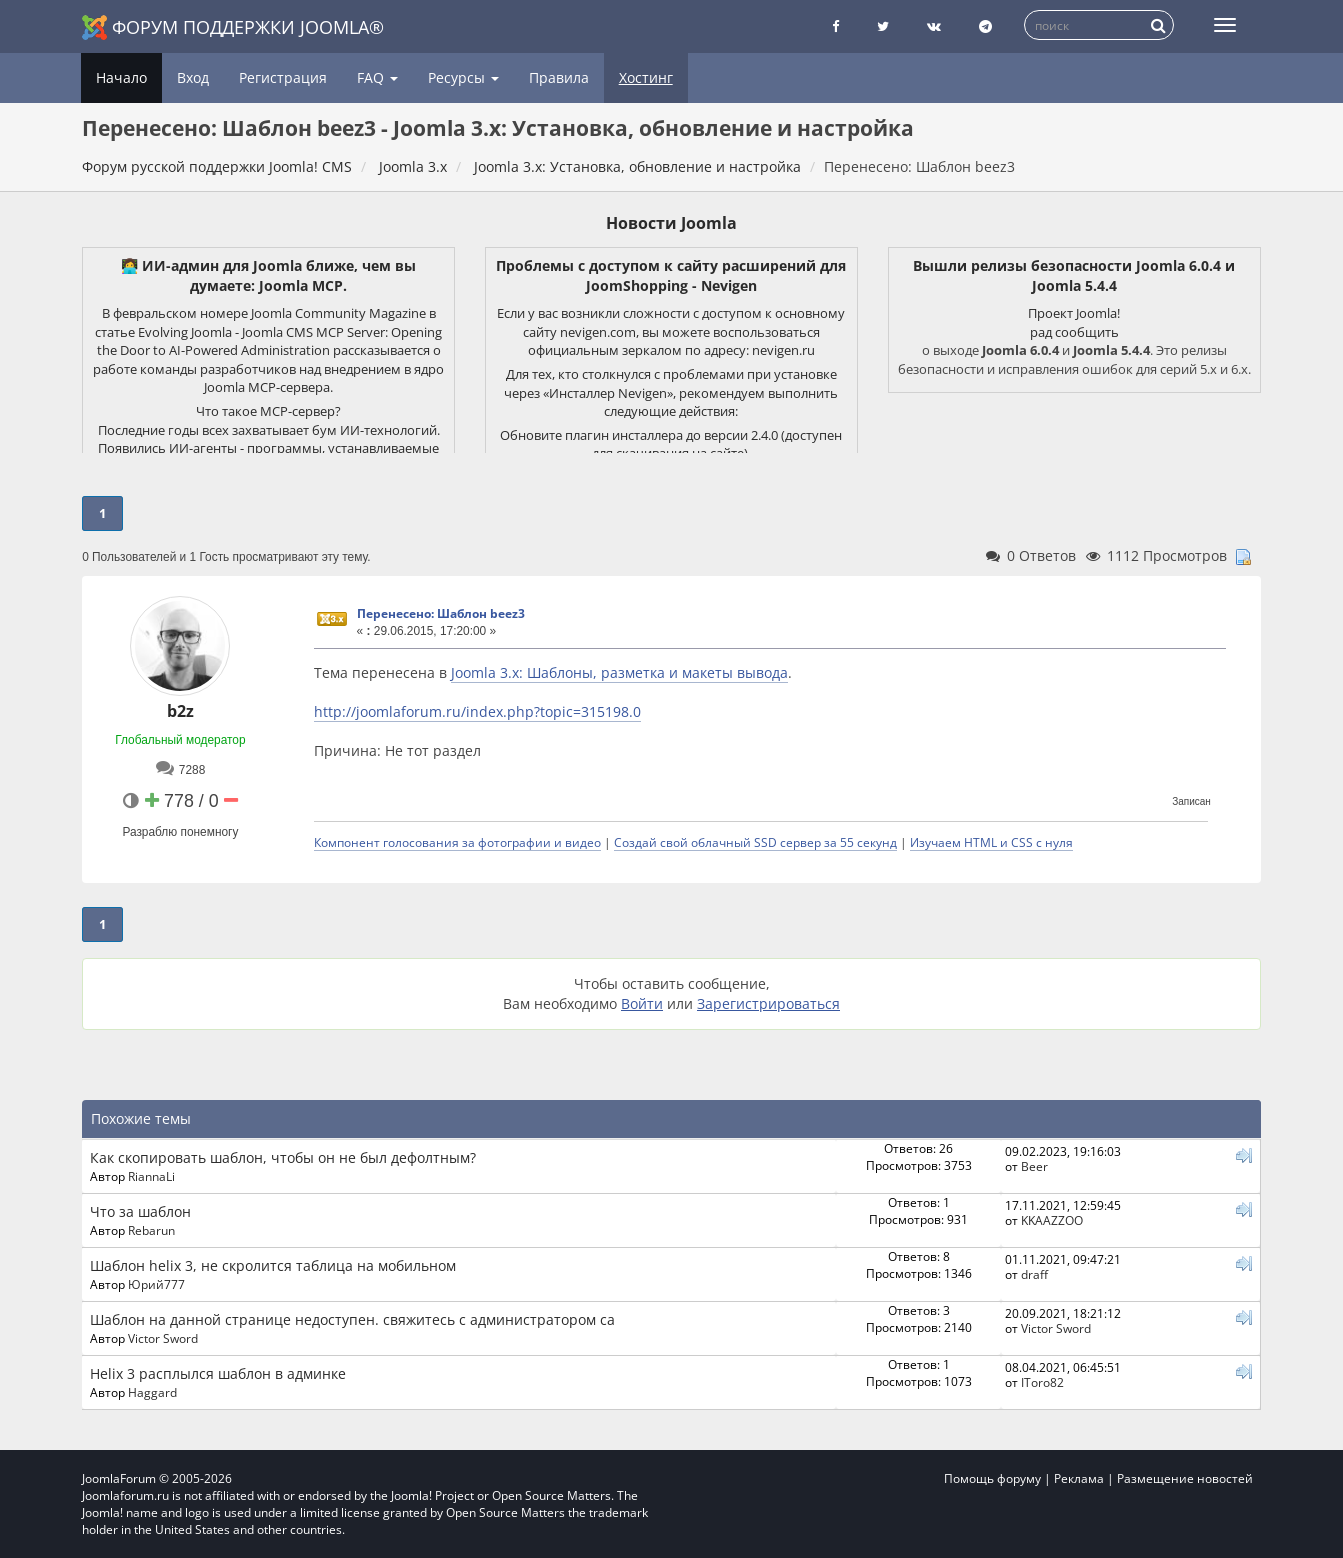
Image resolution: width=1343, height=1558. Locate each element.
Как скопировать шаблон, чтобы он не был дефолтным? (283, 1157)
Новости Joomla (671, 223)
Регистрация (283, 77)
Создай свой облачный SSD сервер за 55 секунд (755, 842)
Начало (121, 77)
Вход (193, 77)
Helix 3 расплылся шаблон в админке (218, 1373)
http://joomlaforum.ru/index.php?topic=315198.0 (477, 711)
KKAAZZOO (1052, 1220)
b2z (180, 711)
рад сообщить (1074, 332)
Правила (559, 77)
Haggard (152, 1392)
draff (1034, 1274)
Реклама (1079, 1478)
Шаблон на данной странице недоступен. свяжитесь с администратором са (352, 1319)
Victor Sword (163, 1338)
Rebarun (151, 1230)
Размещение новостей (1185, 1478)
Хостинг (646, 77)
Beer (1034, 1166)
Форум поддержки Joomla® (233, 27)
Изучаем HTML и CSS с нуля (991, 842)
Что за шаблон (140, 1211)
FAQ (377, 77)
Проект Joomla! (1074, 313)
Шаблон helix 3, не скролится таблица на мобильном (273, 1265)
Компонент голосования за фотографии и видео (457, 842)
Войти (642, 1003)
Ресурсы (463, 77)
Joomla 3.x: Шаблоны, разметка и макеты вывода (619, 672)
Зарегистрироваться (768, 1003)
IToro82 (1042, 1382)
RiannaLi (151, 1176)
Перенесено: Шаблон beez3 (441, 613)
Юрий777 (156, 1284)
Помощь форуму (992, 1478)
